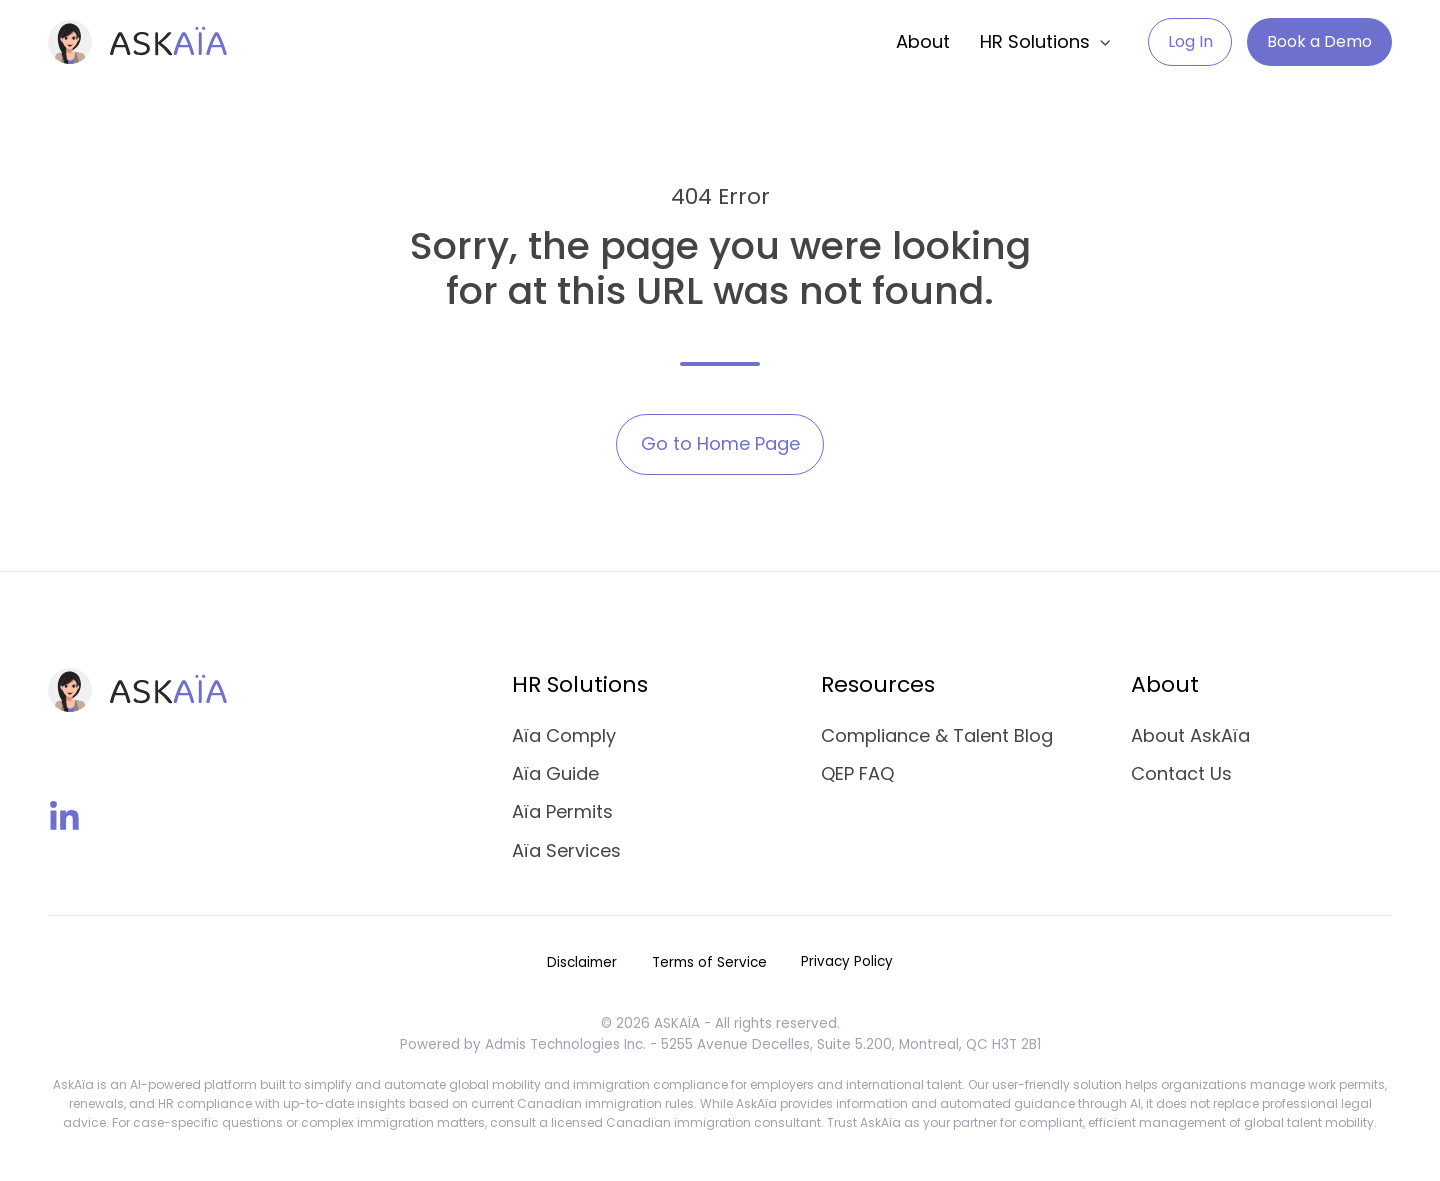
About (923, 41)
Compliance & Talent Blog (937, 735)
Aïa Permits (562, 811)
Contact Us (1181, 773)
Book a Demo (1319, 41)
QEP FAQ (857, 773)
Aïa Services (566, 850)
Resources (878, 684)
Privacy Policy (847, 961)
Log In (1190, 41)
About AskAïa (1190, 735)
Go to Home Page (720, 443)
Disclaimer (582, 962)
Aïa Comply (564, 735)
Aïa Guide (555, 773)
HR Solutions (1035, 41)
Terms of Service (709, 962)
